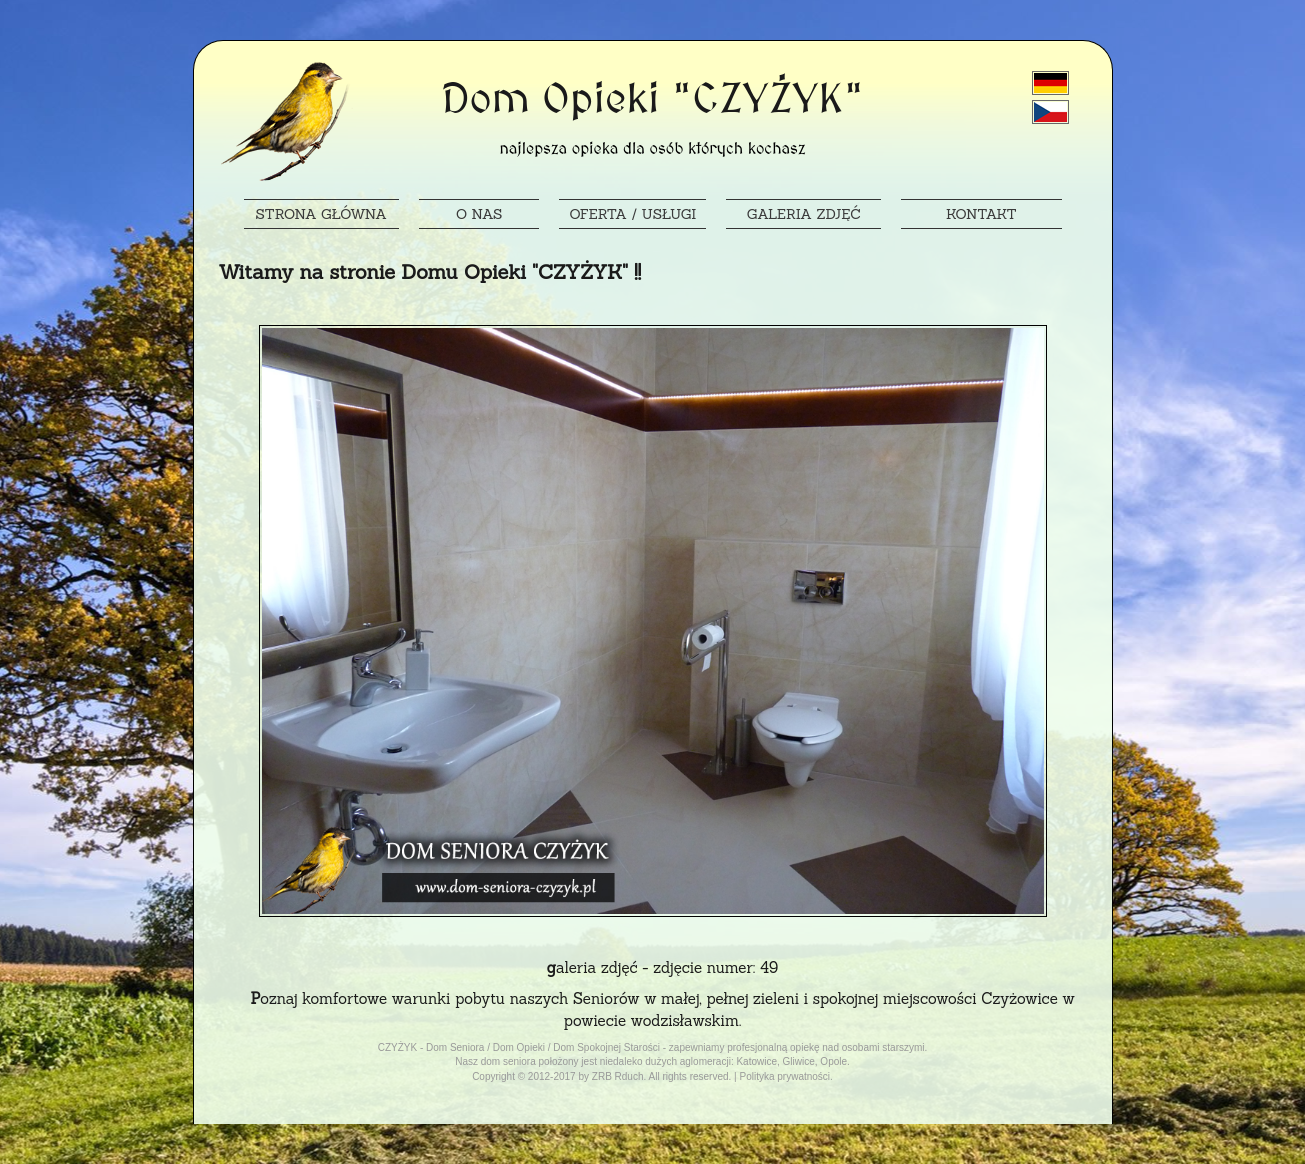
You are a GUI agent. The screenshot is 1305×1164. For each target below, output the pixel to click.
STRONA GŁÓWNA (321, 214)
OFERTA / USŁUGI (632, 214)
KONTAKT (981, 214)
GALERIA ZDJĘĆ (804, 214)
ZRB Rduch (618, 1076)
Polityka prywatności (784, 1076)
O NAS (479, 214)
